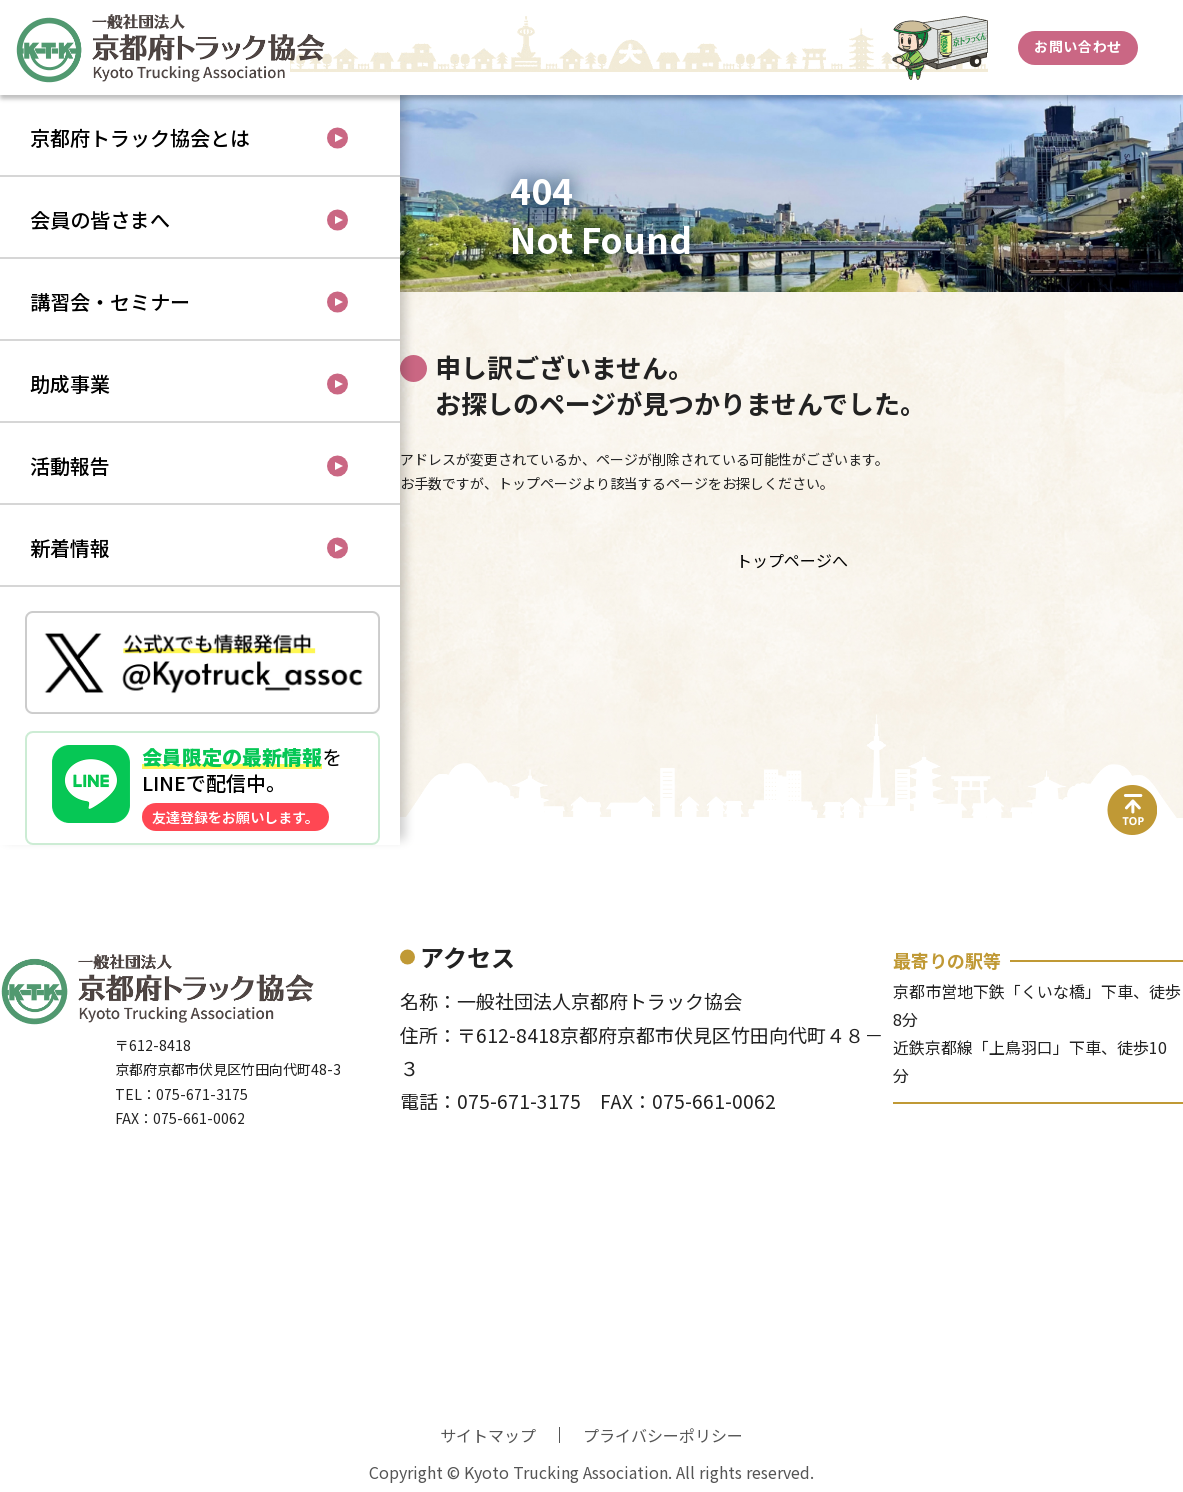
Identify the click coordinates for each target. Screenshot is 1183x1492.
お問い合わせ (1077, 46)
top (1133, 797)
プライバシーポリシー (663, 1435)
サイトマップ (488, 1435)
